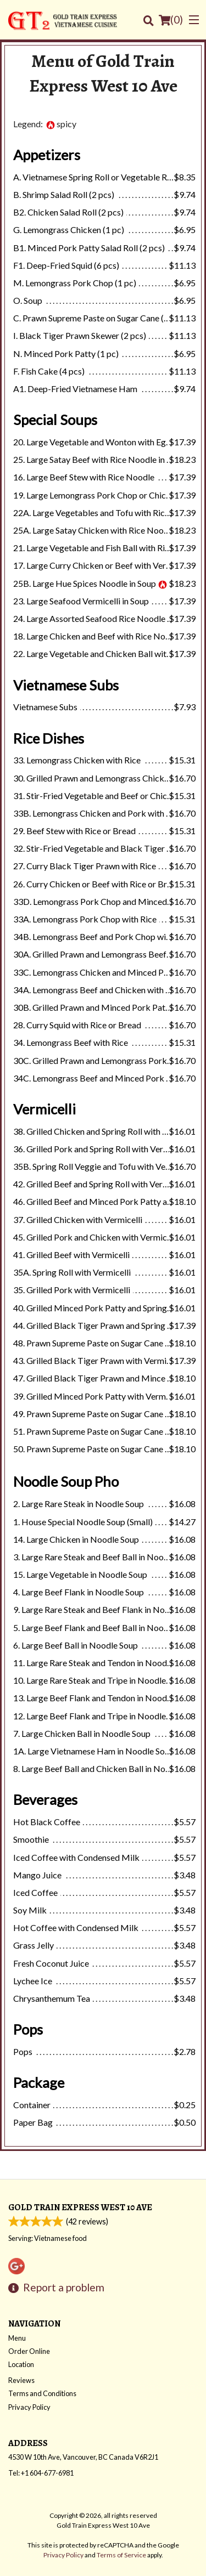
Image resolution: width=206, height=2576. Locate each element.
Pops (28, 2029)
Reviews (21, 2380)
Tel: (41, 2473)
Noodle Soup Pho (66, 1481)
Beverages (45, 1799)
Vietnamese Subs (66, 685)
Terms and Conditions (42, 2393)
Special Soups (55, 419)
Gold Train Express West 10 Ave (80, 2207)
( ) (171, 20)
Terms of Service (121, 2555)
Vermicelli (44, 1109)
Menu (17, 2338)
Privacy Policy (29, 2407)
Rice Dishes (48, 738)
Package (38, 2082)
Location (21, 2364)
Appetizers (46, 154)
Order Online (29, 2351)
